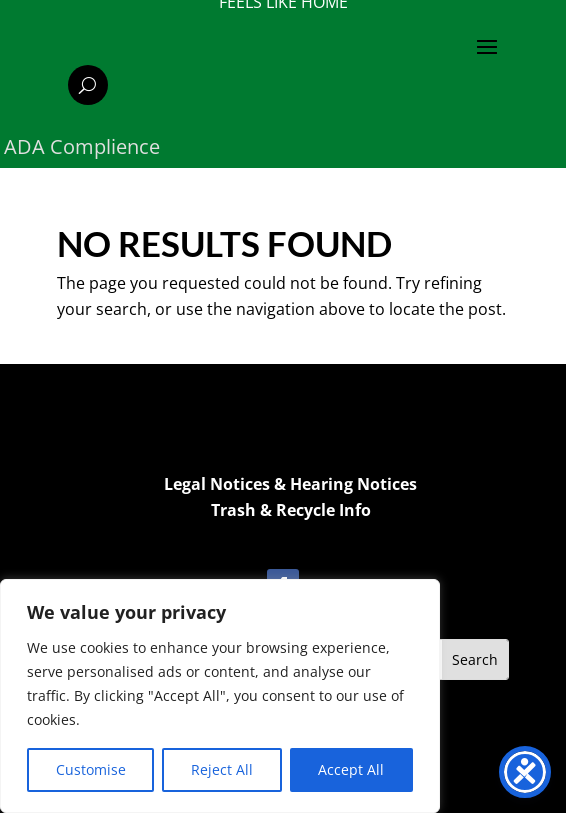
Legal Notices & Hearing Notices (290, 484)
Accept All (351, 769)
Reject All (222, 769)
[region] (220, 696)
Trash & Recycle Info (291, 510)
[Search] (88, 85)
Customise (91, 769)
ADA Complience (82, 146)
